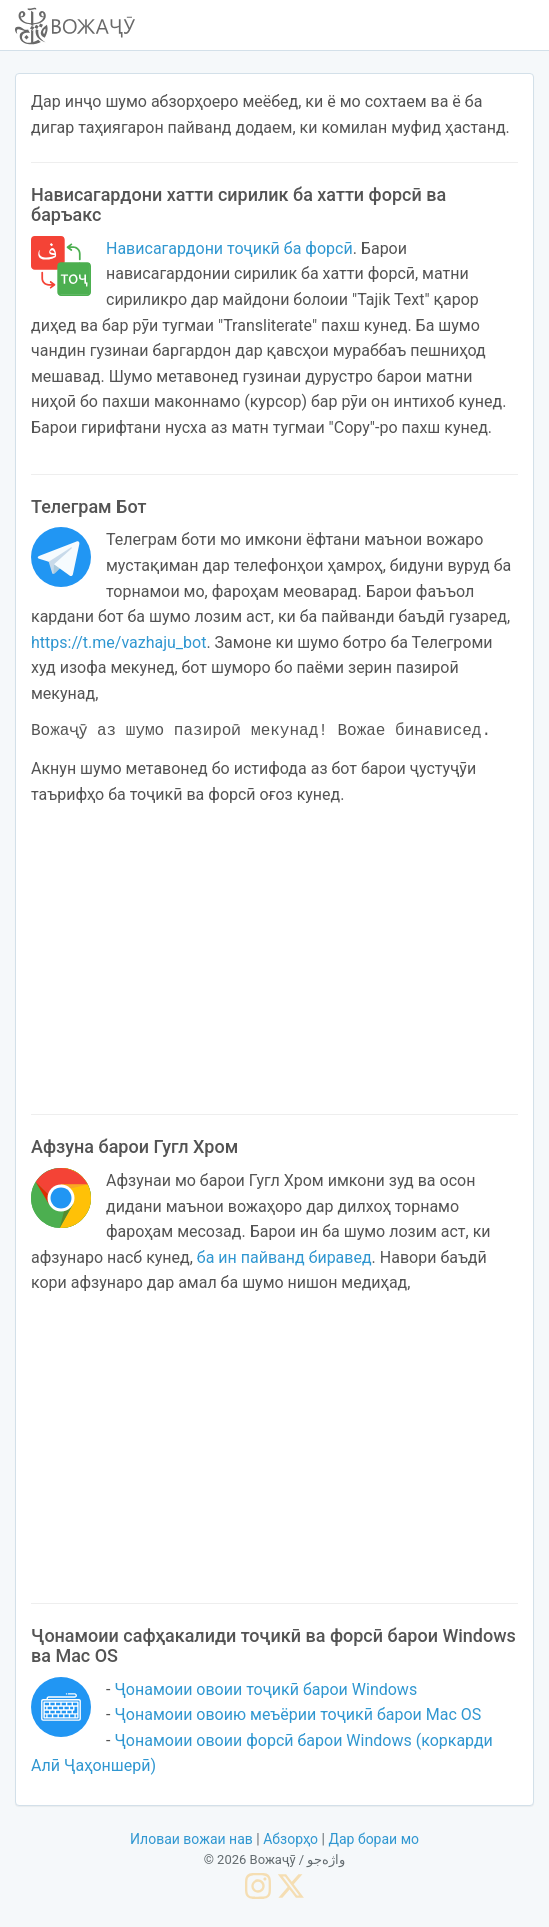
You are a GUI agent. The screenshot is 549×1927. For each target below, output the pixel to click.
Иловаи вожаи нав (191, 1837)
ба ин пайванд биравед (284, 1255)
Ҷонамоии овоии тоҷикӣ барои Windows (265, 1687)
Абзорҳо (290, 1837)
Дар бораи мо (373, 1837)
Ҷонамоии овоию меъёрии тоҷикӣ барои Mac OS (297, 1712)
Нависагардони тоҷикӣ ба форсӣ (229, 248)
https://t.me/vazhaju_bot (118, 642)
